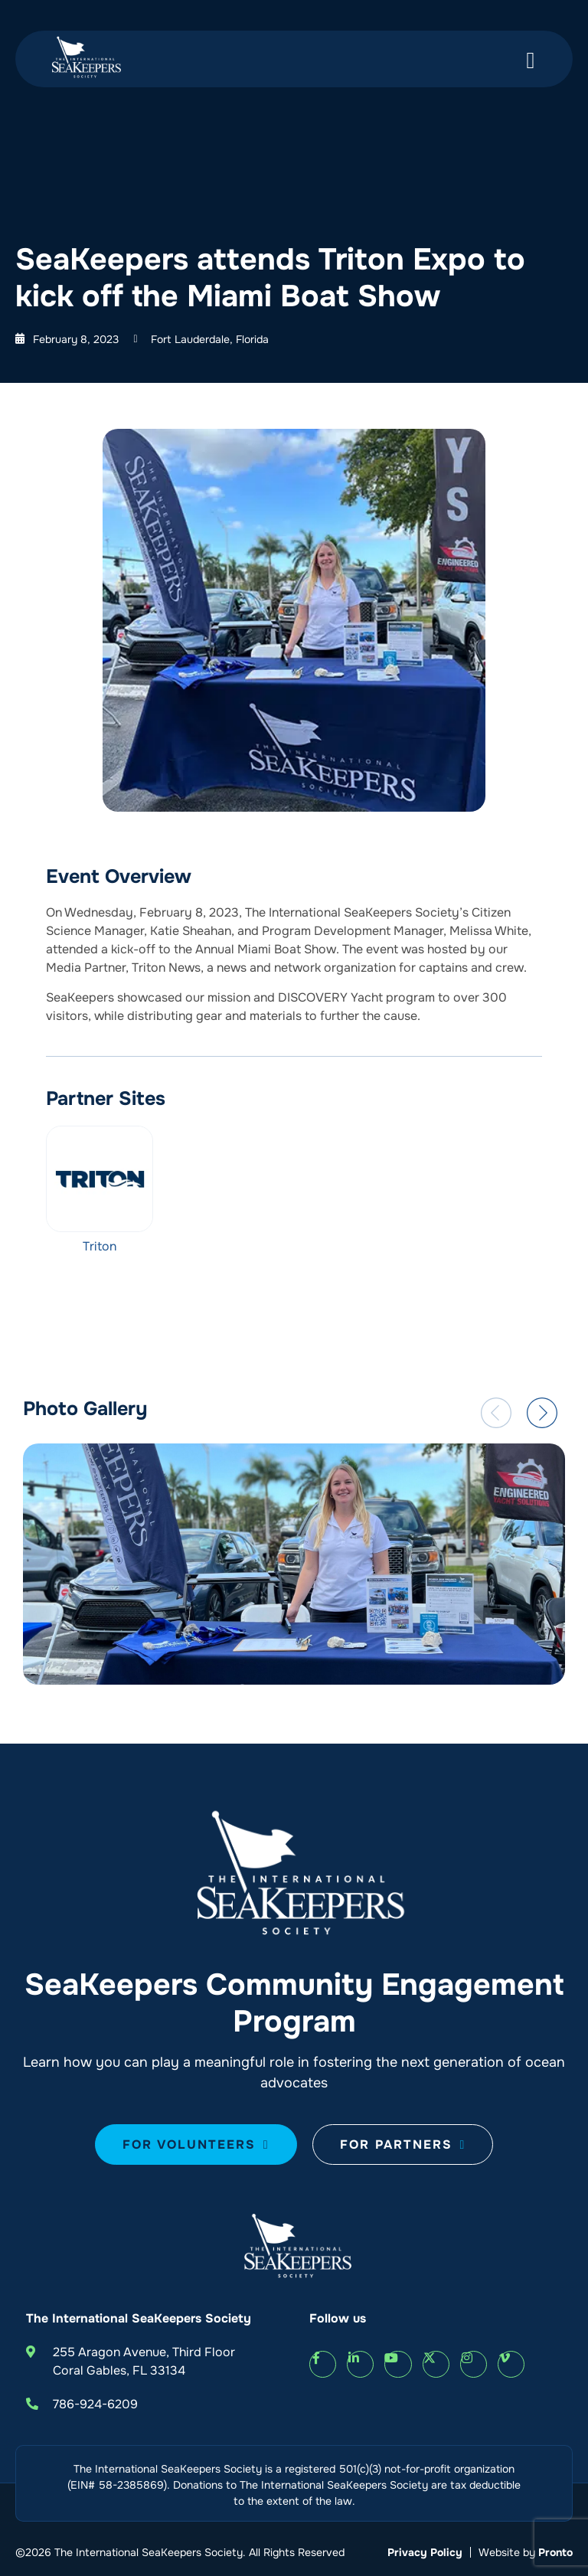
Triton (99, 1246)
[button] (496, 1413)
